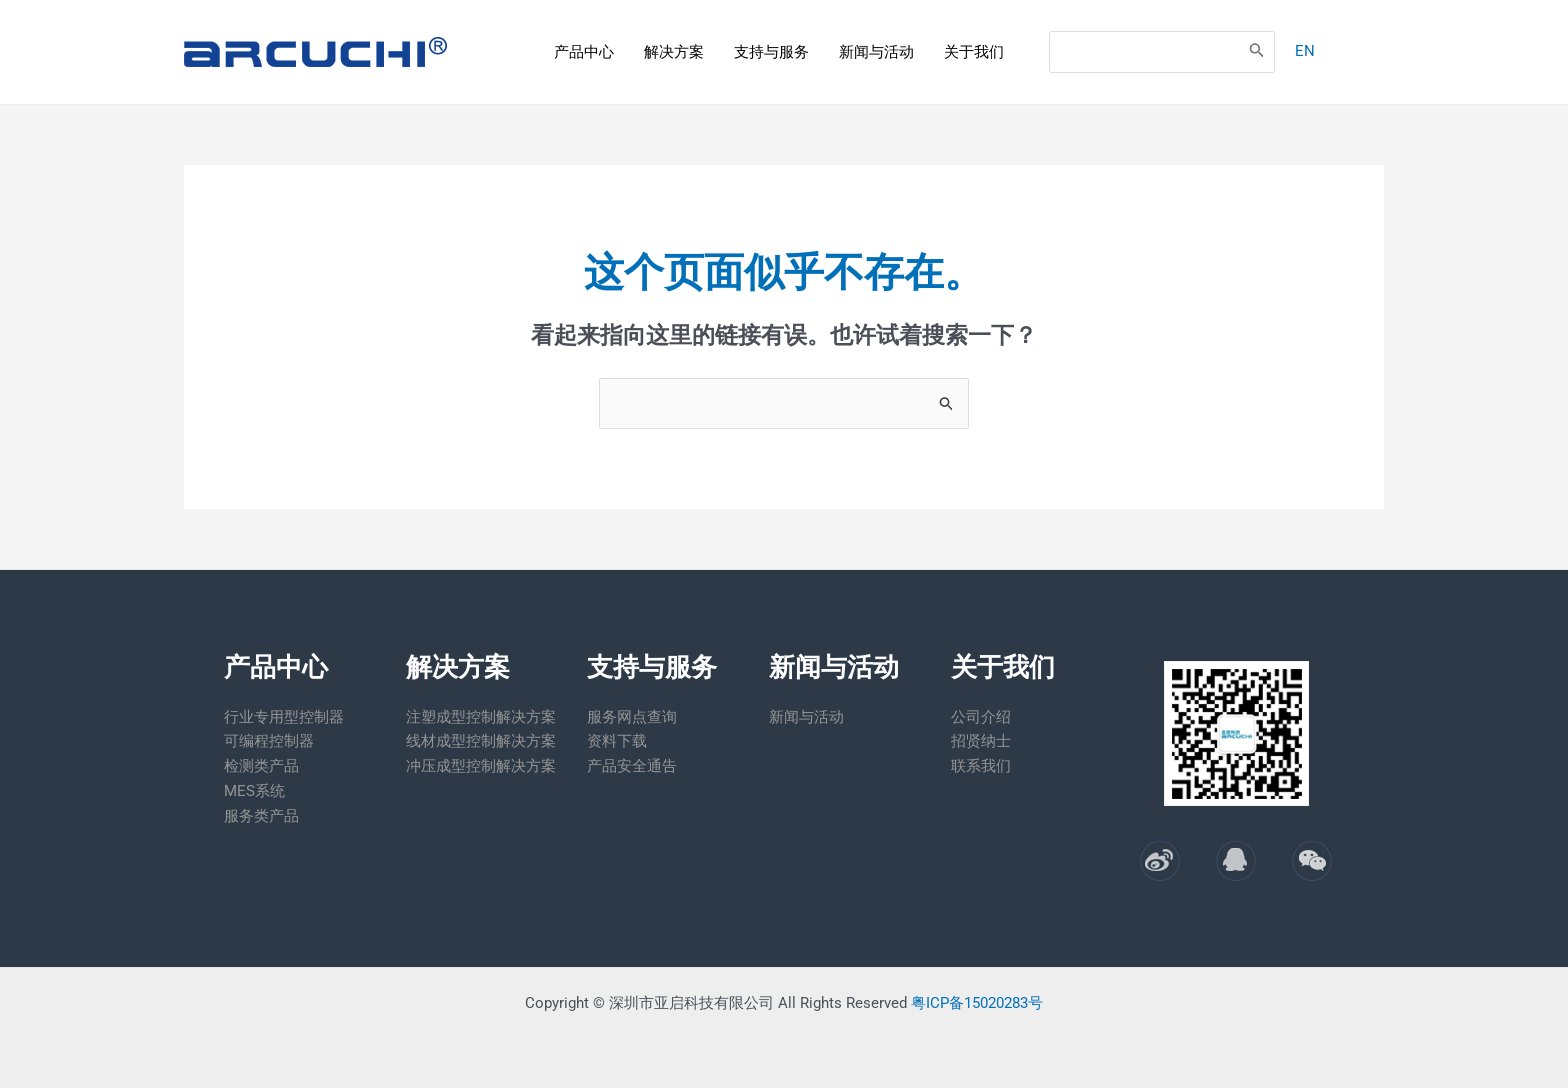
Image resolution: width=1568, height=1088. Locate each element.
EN (1299, 51)
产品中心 (584, 52)
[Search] (1251, 52)
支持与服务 (771, 52)
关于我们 (974, 52)
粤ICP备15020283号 (977, 1003)
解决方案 (674, 52)
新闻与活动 (876, 52)
